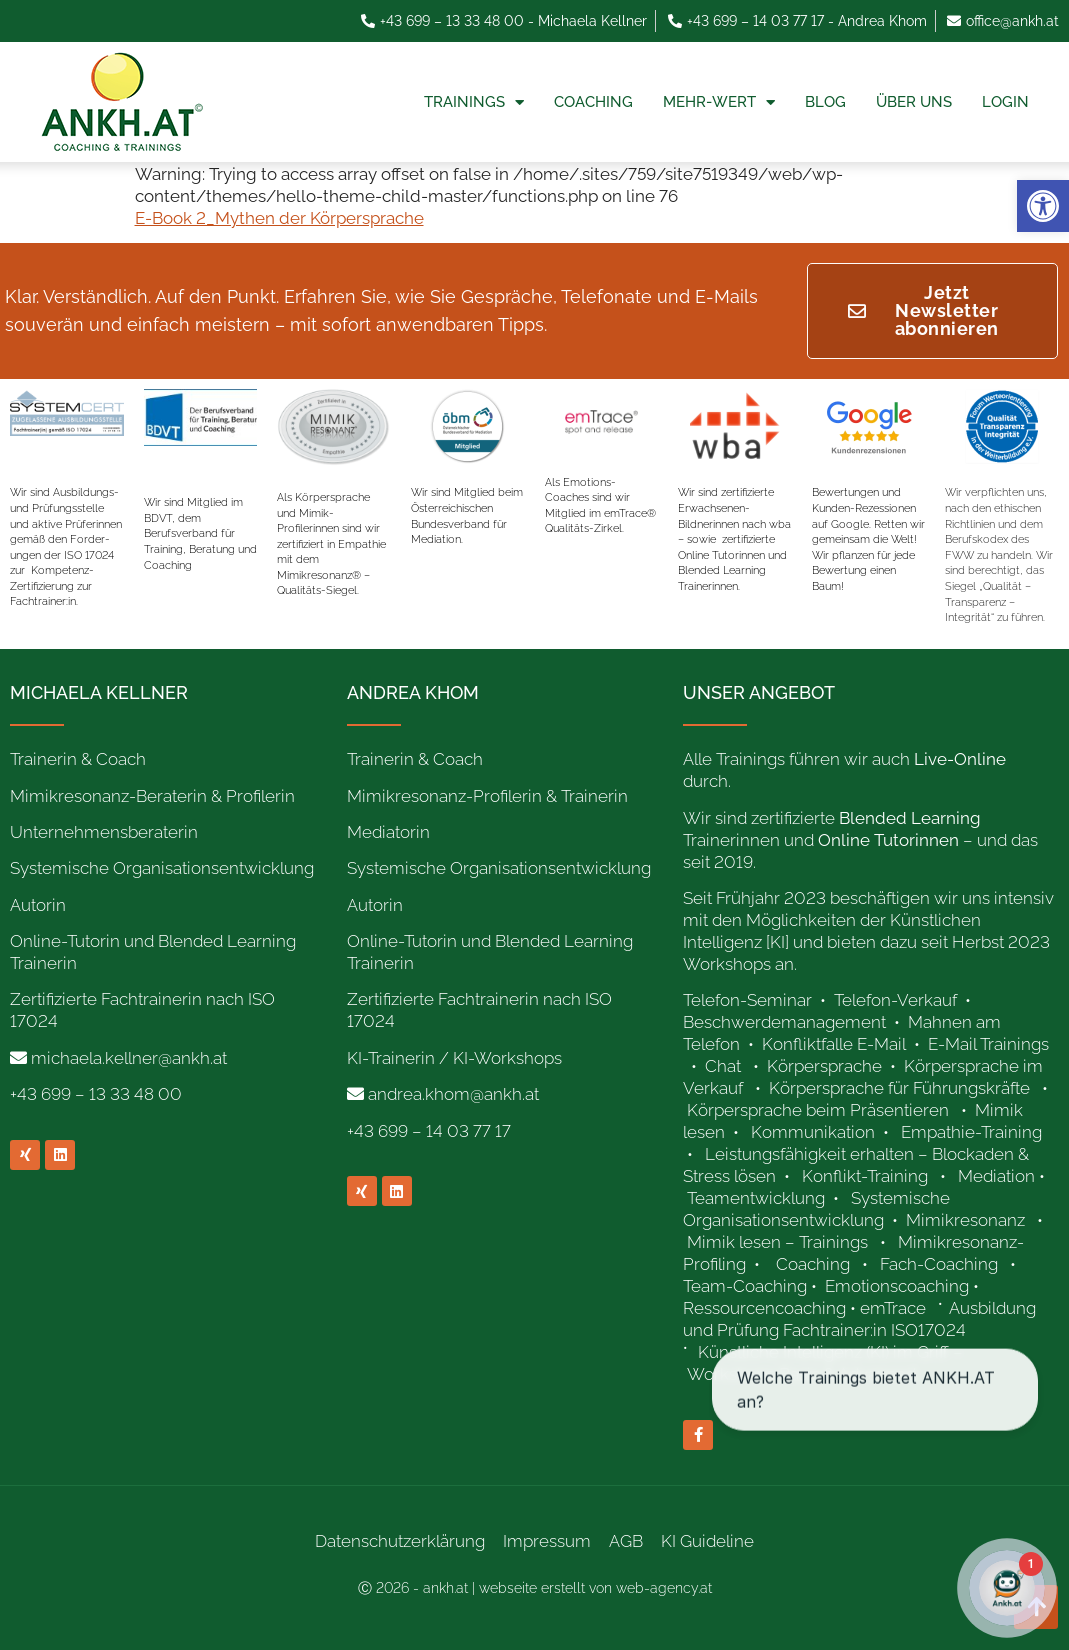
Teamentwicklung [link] (756, 1198)
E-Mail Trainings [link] (988, 1044)
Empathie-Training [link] (971, 1132)
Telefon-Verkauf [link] (897, 1000)
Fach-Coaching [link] (939, 1264)
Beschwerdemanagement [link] (784, 1022)
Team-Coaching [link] (745, 1286)
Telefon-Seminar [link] (749, 1000)
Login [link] (1005, 102)
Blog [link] (825, 102)
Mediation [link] (996, 1176)
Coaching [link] (593, 102)
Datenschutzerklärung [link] (400, 1541)
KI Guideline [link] (707, 1541)
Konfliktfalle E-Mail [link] (834, 1044)
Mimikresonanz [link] (965, 1220)
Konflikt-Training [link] (867, 1176)
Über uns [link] (914, 102)
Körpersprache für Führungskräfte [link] (899, 1088)
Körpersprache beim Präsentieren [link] (818, 1110)
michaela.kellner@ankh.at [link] (129, 1058)
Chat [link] (723, 1066)
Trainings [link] (474, 102)
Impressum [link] (547, 1541)
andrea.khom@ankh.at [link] (453, 1094)
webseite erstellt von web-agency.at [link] (595, 1588)
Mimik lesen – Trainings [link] (777, 1242)
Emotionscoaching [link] (897, 1286)
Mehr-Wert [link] (719, 102)
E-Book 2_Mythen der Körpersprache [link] (279, 218)
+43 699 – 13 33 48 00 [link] (96, 1094)
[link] (1043, 206)
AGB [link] (626, 1541)
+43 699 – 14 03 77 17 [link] (429, 1131)
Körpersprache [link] (826, 1066)
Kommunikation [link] (813, 1132)
